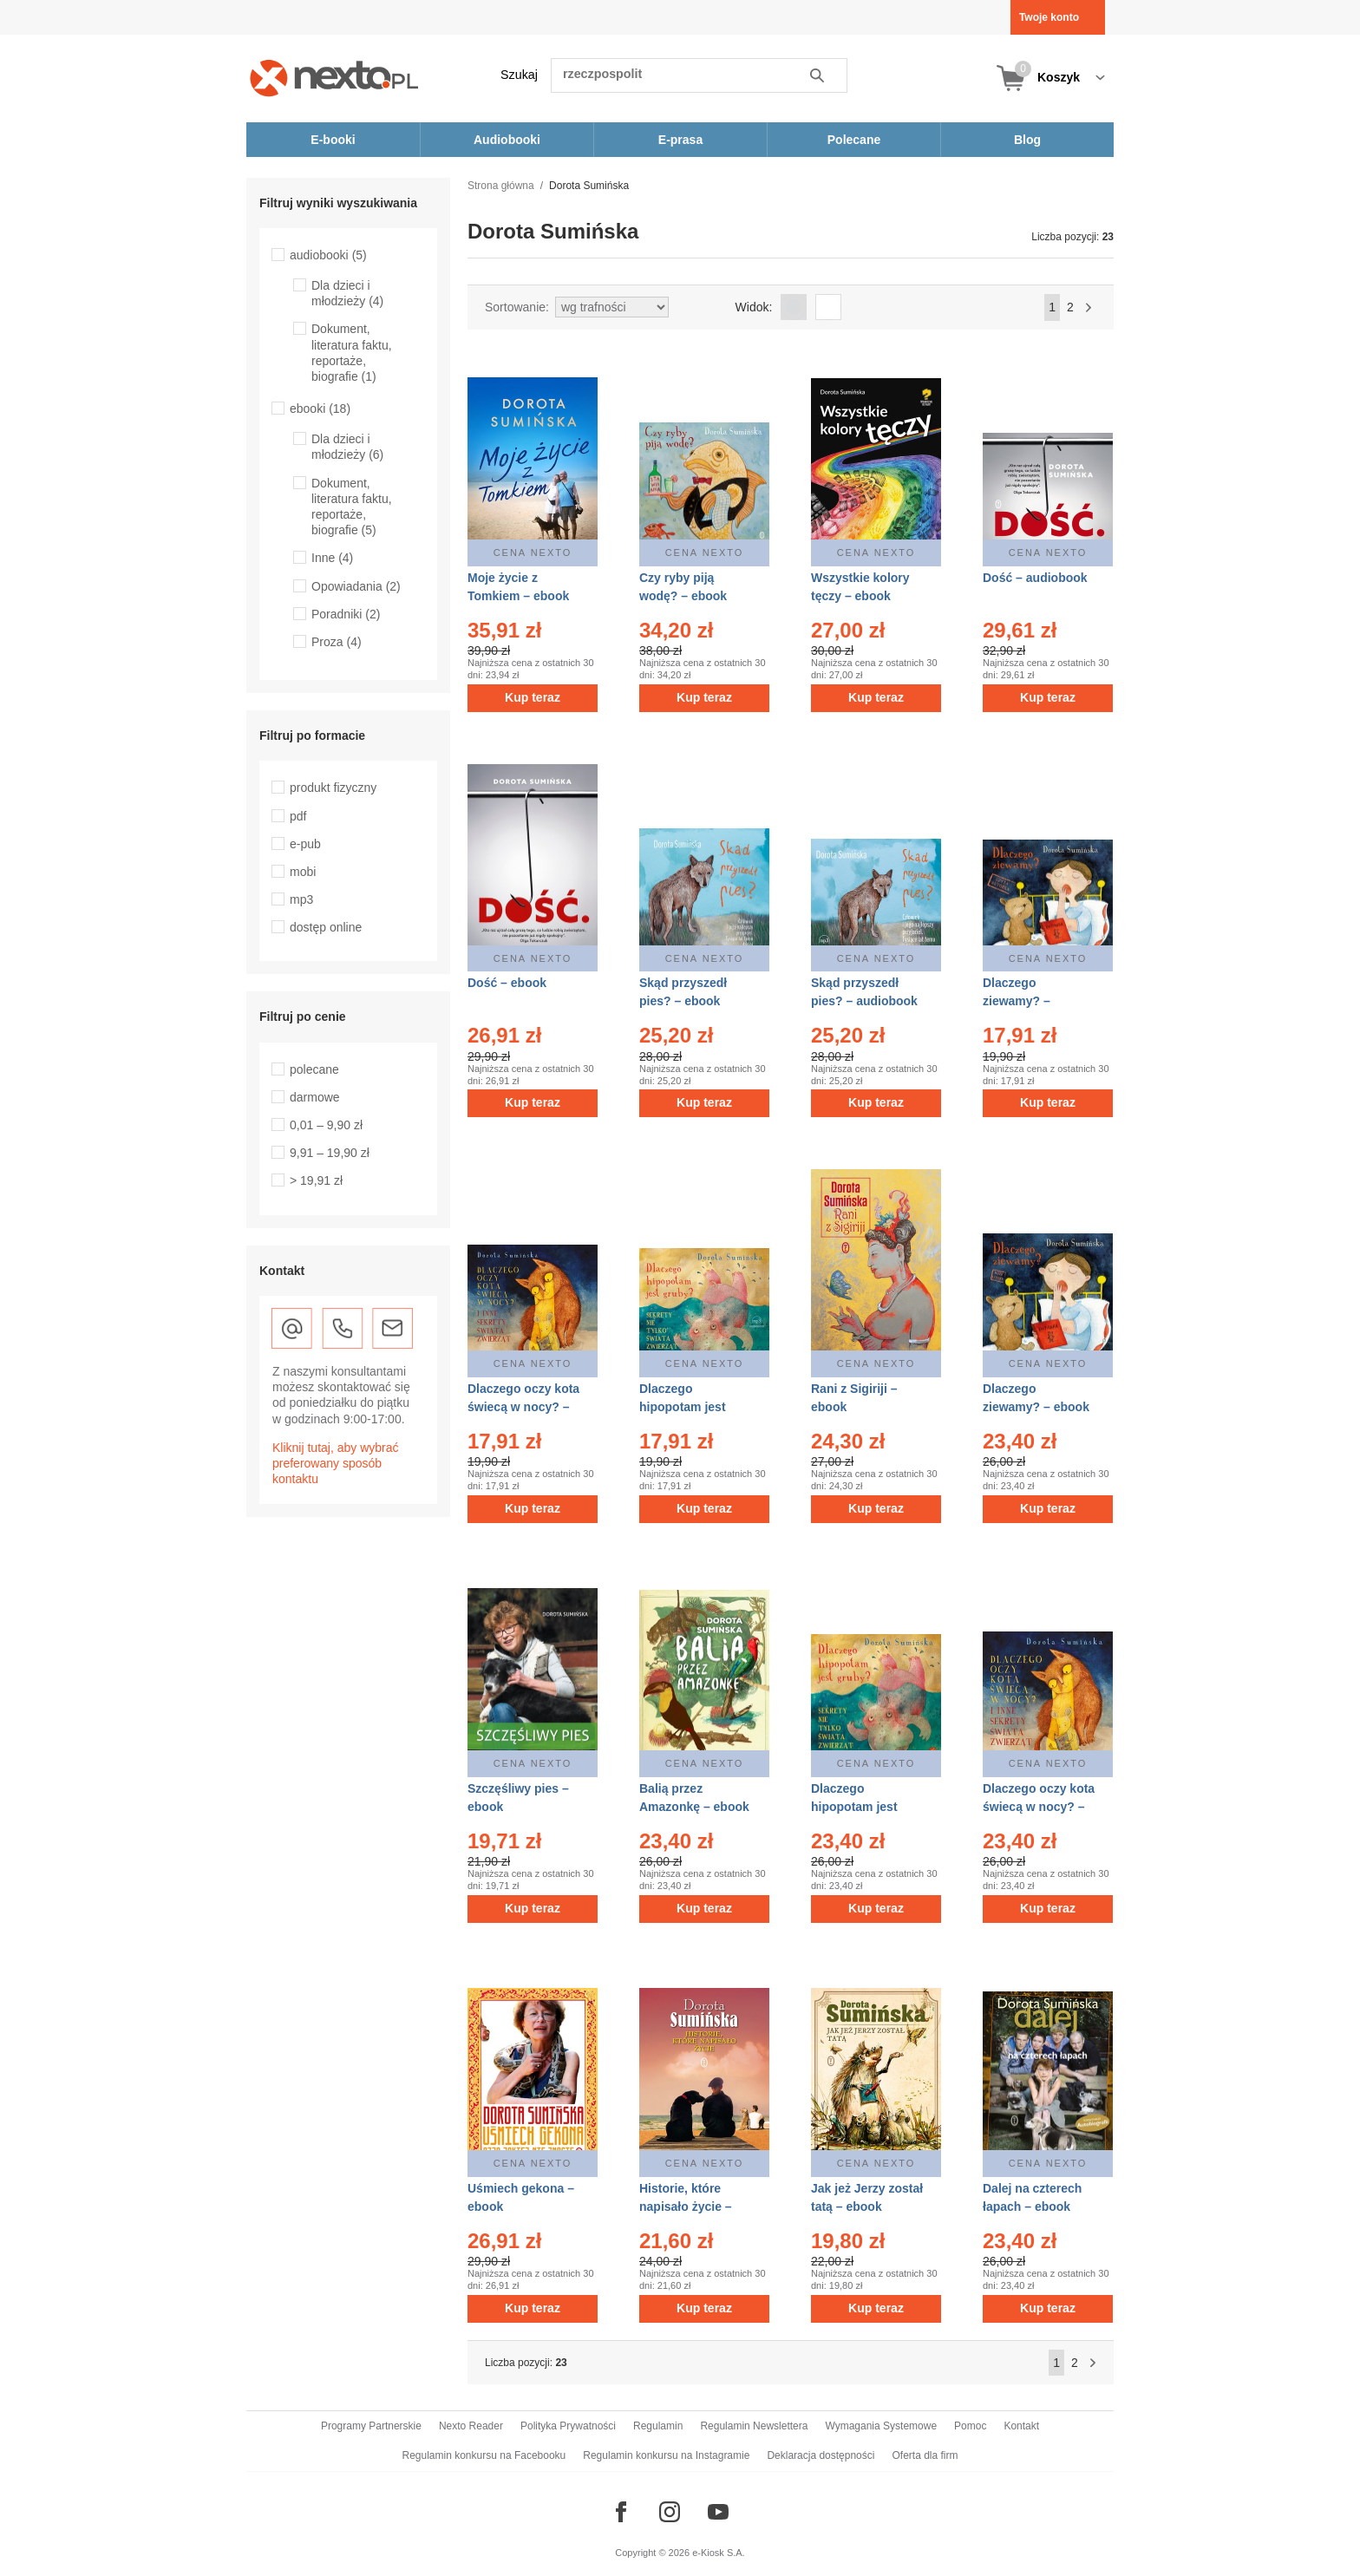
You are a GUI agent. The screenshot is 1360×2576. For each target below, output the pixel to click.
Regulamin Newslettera (754, 2426)
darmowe (315, 1097)
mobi (303, 872)
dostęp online (326, 927)
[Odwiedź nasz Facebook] (621, 2512)
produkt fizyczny (333, 787)
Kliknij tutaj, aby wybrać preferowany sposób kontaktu (335, 1463)
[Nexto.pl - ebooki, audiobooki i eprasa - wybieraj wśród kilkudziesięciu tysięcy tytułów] (334, 77)
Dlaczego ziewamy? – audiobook (1016, 1001)
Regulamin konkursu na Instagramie (666, 2455)
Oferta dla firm (925, 2455)
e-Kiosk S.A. (718, 2552)
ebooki (320, 408)
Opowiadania (356, 586)
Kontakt (1021, 2426)
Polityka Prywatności (568, 2426)
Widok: (754, 307)
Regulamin (658, 2426)
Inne (332, 558)
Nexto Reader (471, 2426)
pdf (298, 816)
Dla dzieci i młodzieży (347, 293)
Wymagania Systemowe (881, 2426)
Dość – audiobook (1035, 578)
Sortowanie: (517, 307)
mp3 (301, 899)
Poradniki (345, 614)
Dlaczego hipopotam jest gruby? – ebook (856, 1807)
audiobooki (328, 255)
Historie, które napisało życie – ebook (685, 2206)
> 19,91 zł (316, 1180)
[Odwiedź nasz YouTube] (718, 2512)
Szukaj (519, 75)
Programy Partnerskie (371, 2426)
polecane (314, 1069)
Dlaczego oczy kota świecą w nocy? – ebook (1039, 1807)
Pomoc (970, 2426)
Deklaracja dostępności (820, 2455)
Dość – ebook (507, 983)
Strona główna (501, 186)
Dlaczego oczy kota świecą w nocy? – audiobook (523, 1407)
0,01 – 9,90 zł (326, 1125)
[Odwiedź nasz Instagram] (669, 2512)
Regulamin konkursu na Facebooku (484, 2455)
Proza (336, 642)
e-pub (305, 844)
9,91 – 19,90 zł (329, 1153)
